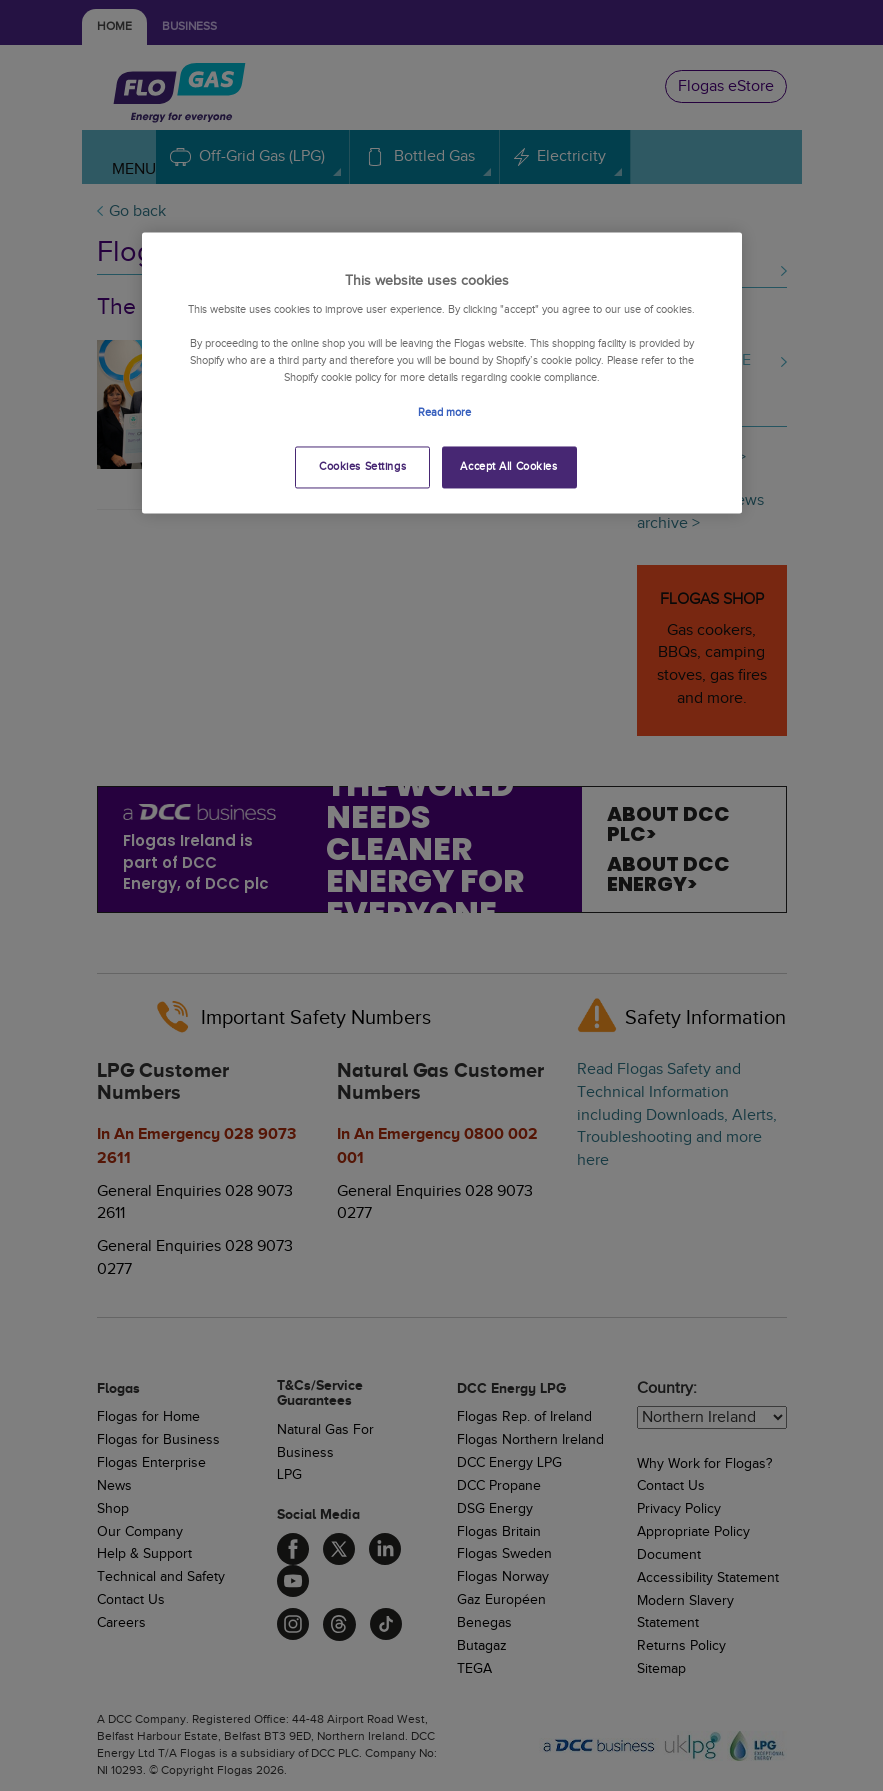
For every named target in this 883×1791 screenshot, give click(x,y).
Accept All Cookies (508, 466)
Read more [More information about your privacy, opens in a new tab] (444, 412)
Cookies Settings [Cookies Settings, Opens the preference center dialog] (362, 466)
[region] (442, 372)
